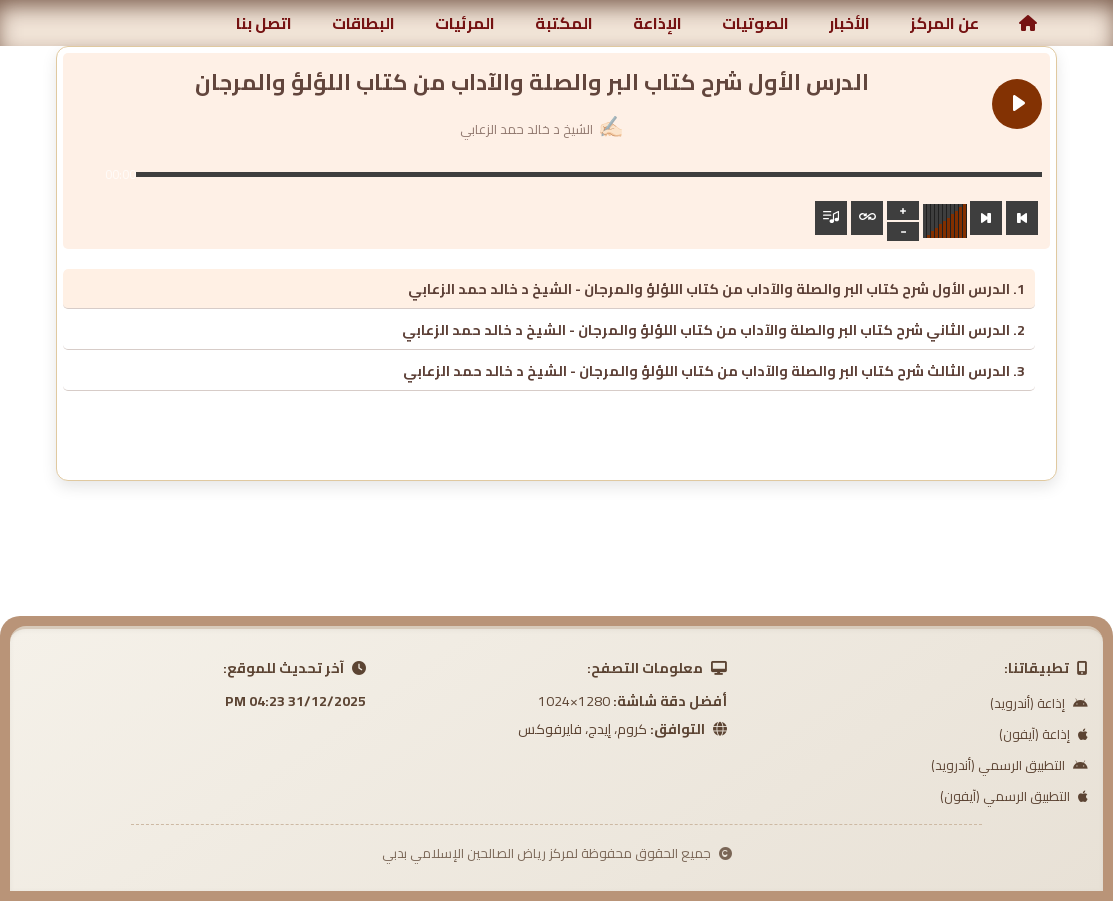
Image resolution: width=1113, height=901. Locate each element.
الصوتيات (755, 23)
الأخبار (849, 23)
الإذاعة (657, 23)
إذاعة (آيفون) (1043, 734)
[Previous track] (1022, 218)
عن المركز (944, 23)
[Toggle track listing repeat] (867, 218)
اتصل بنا (264, 23)
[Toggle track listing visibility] (831, 218)
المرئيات (465, 23)
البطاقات (363, 23)
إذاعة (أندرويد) (1039, 703)
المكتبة (564, 23)
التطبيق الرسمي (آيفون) (1014, 796)
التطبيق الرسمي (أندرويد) (1009, 765)
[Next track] (986, 218)
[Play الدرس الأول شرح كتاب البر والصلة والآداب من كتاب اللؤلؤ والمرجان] (1017, 104)
